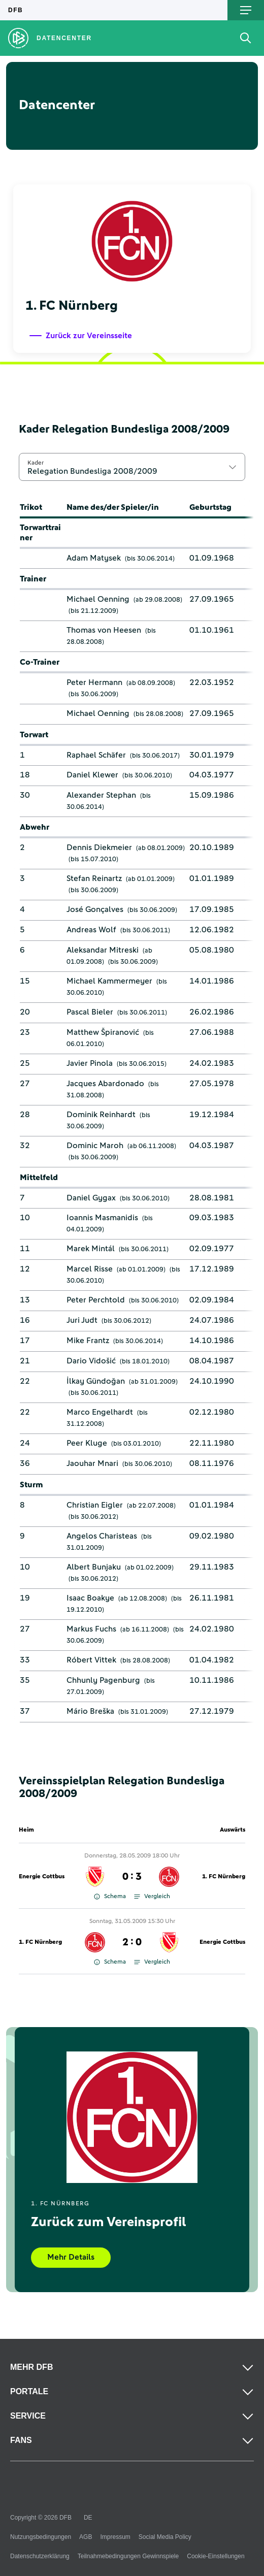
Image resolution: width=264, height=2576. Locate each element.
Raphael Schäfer (96, 755)
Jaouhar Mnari (92, 1463)
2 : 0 (132, 1942)
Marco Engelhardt (100, 1412)
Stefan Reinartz (94, 878)
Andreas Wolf (91, 930)
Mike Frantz (88, 1340)
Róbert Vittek (91, 1660)
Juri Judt (82, 1320)
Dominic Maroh (95, 1146)
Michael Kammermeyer (109, 981)
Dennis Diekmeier (99, 847)
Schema (110, 1897)
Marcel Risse (90, 1269)
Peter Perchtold (96, 1300)
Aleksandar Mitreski (103, 950)
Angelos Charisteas (102, 1536)
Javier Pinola (90, 1063)
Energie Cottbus (41, 1877)
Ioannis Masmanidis (102, 1218)
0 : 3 (132, 1877)
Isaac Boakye (90, 1598)
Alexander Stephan (101, 795)
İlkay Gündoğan (96, 1381)
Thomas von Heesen (104, 630)
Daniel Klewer (92, 775)
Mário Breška (90, 1711)
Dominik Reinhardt (101, 1115)
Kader (35, 463)
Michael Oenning (98, 599)
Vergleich (152, 1897)
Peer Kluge (87, 1443)
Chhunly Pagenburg (103, 1680)
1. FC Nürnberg (223, 1877)
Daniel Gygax (91, 1198)
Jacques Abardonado (105, 1084)
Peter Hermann (94, 682)
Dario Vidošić (91, 1361)
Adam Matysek (94, 558)
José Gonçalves (95, 909)
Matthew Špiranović (103, 1032)
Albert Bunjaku (94, 1567)
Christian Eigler (95, 1505)
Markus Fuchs (91, 1629)
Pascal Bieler (90, 1012)
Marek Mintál (91, 1249)
